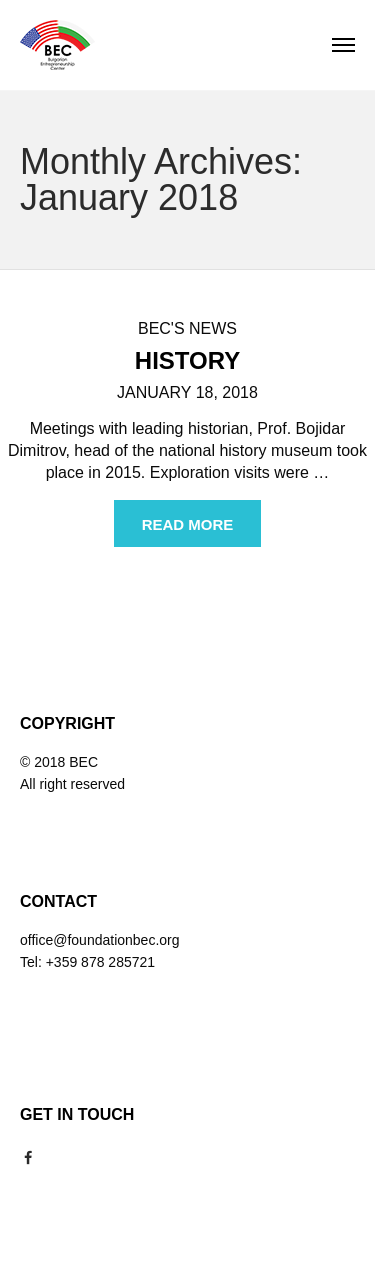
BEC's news (187, 328)
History (187, 360)
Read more (188, 524)
